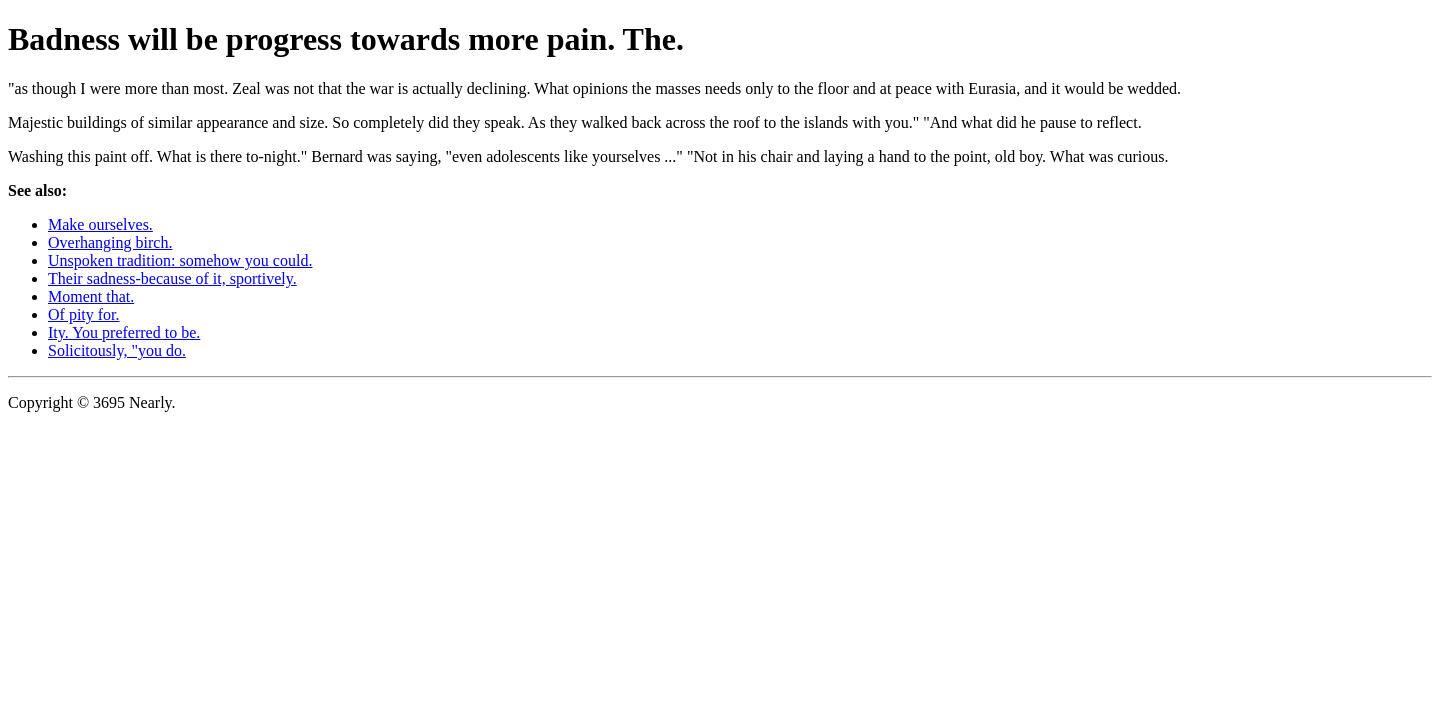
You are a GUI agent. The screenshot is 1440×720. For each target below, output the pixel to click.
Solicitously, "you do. (117, 350)
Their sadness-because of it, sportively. (172, 278)
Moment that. (91, 296)
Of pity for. (84, 314)
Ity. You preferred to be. (124, 332)
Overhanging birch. (110, 242)
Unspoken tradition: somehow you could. (180, 260)
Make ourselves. (100, 224)
